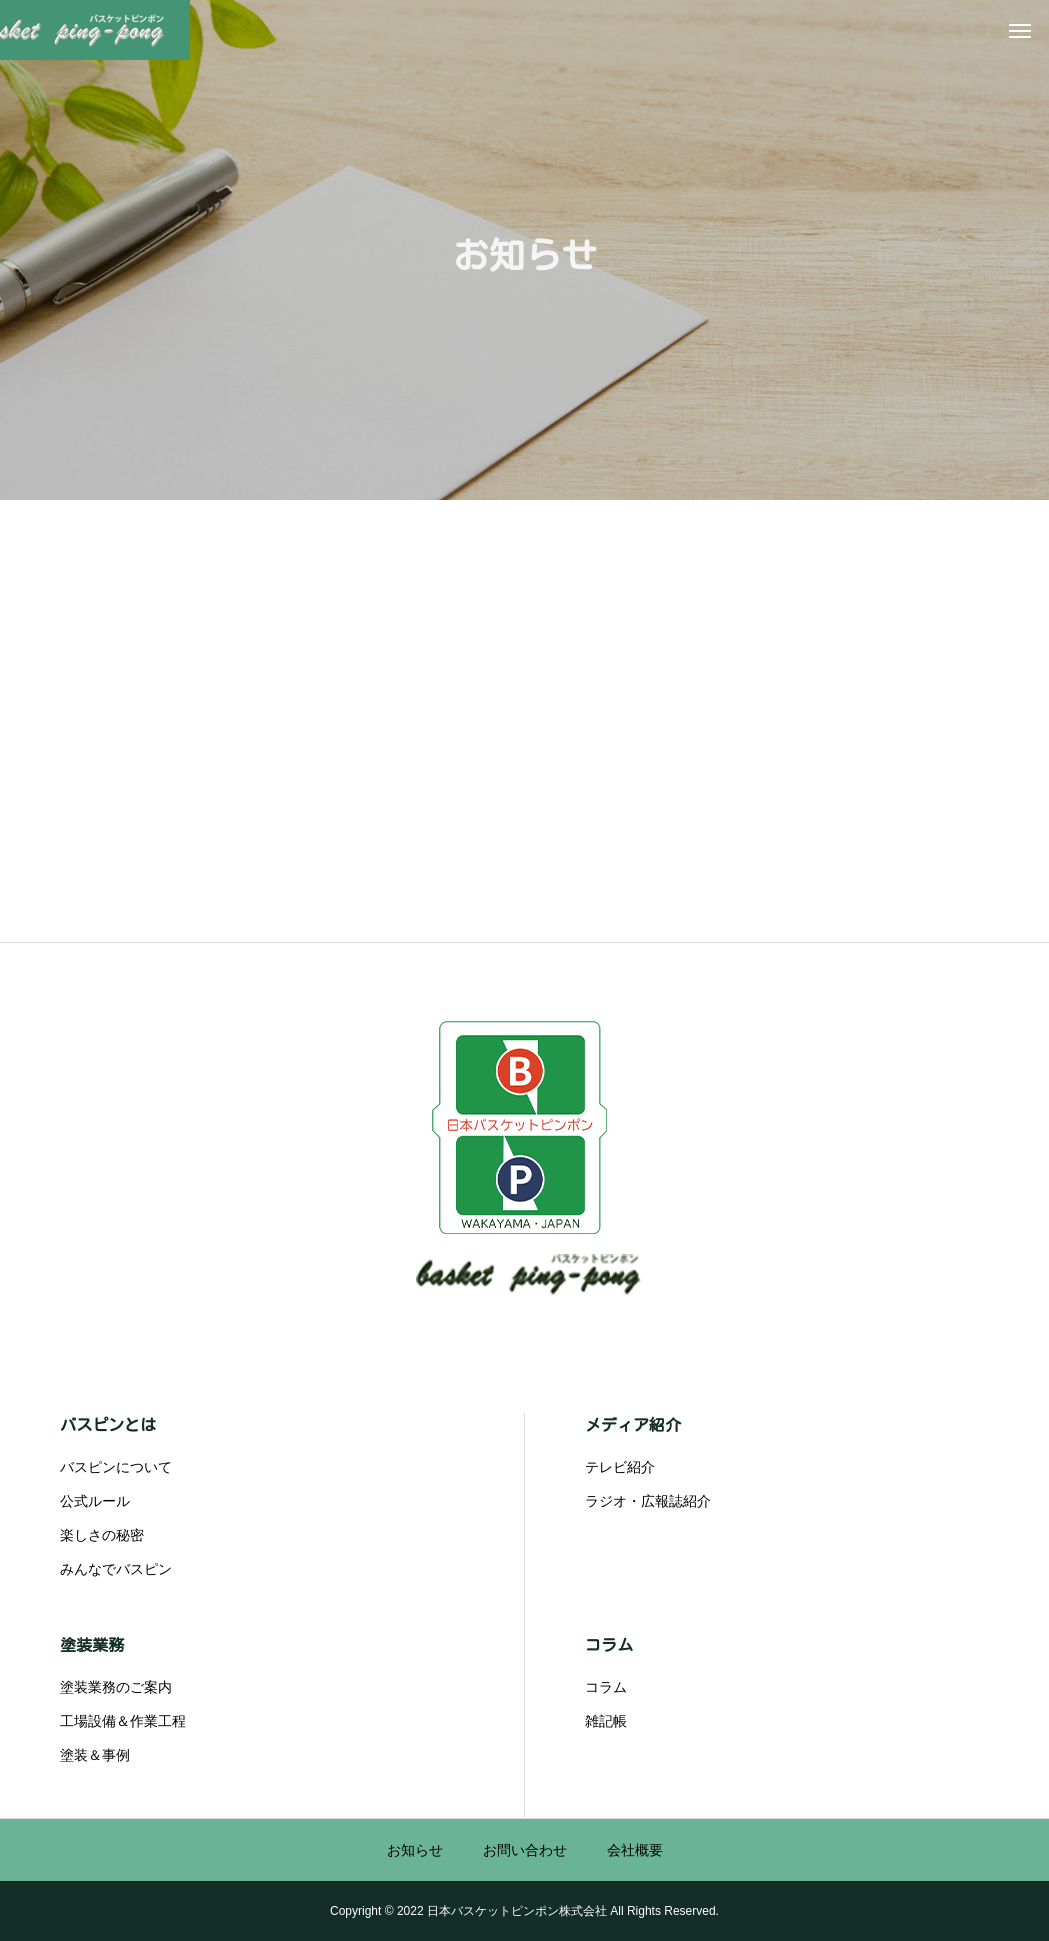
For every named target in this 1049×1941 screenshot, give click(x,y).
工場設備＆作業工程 (123, 1721)
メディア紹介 (633, 1425)
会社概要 (635, 1850)
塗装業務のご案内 (116, 1687)
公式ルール (95, 1501)
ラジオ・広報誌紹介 (648, 1501)
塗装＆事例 (95, 1755)
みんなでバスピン (116, 1569)
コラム (609, 1645)
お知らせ (415, 1850)
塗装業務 (92, 1645)
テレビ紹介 (620, 1467)
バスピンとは (108, 1425)
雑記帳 (606, 1721)
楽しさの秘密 (102, 1535)
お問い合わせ (525, 1850)
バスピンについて (116, 1467)
